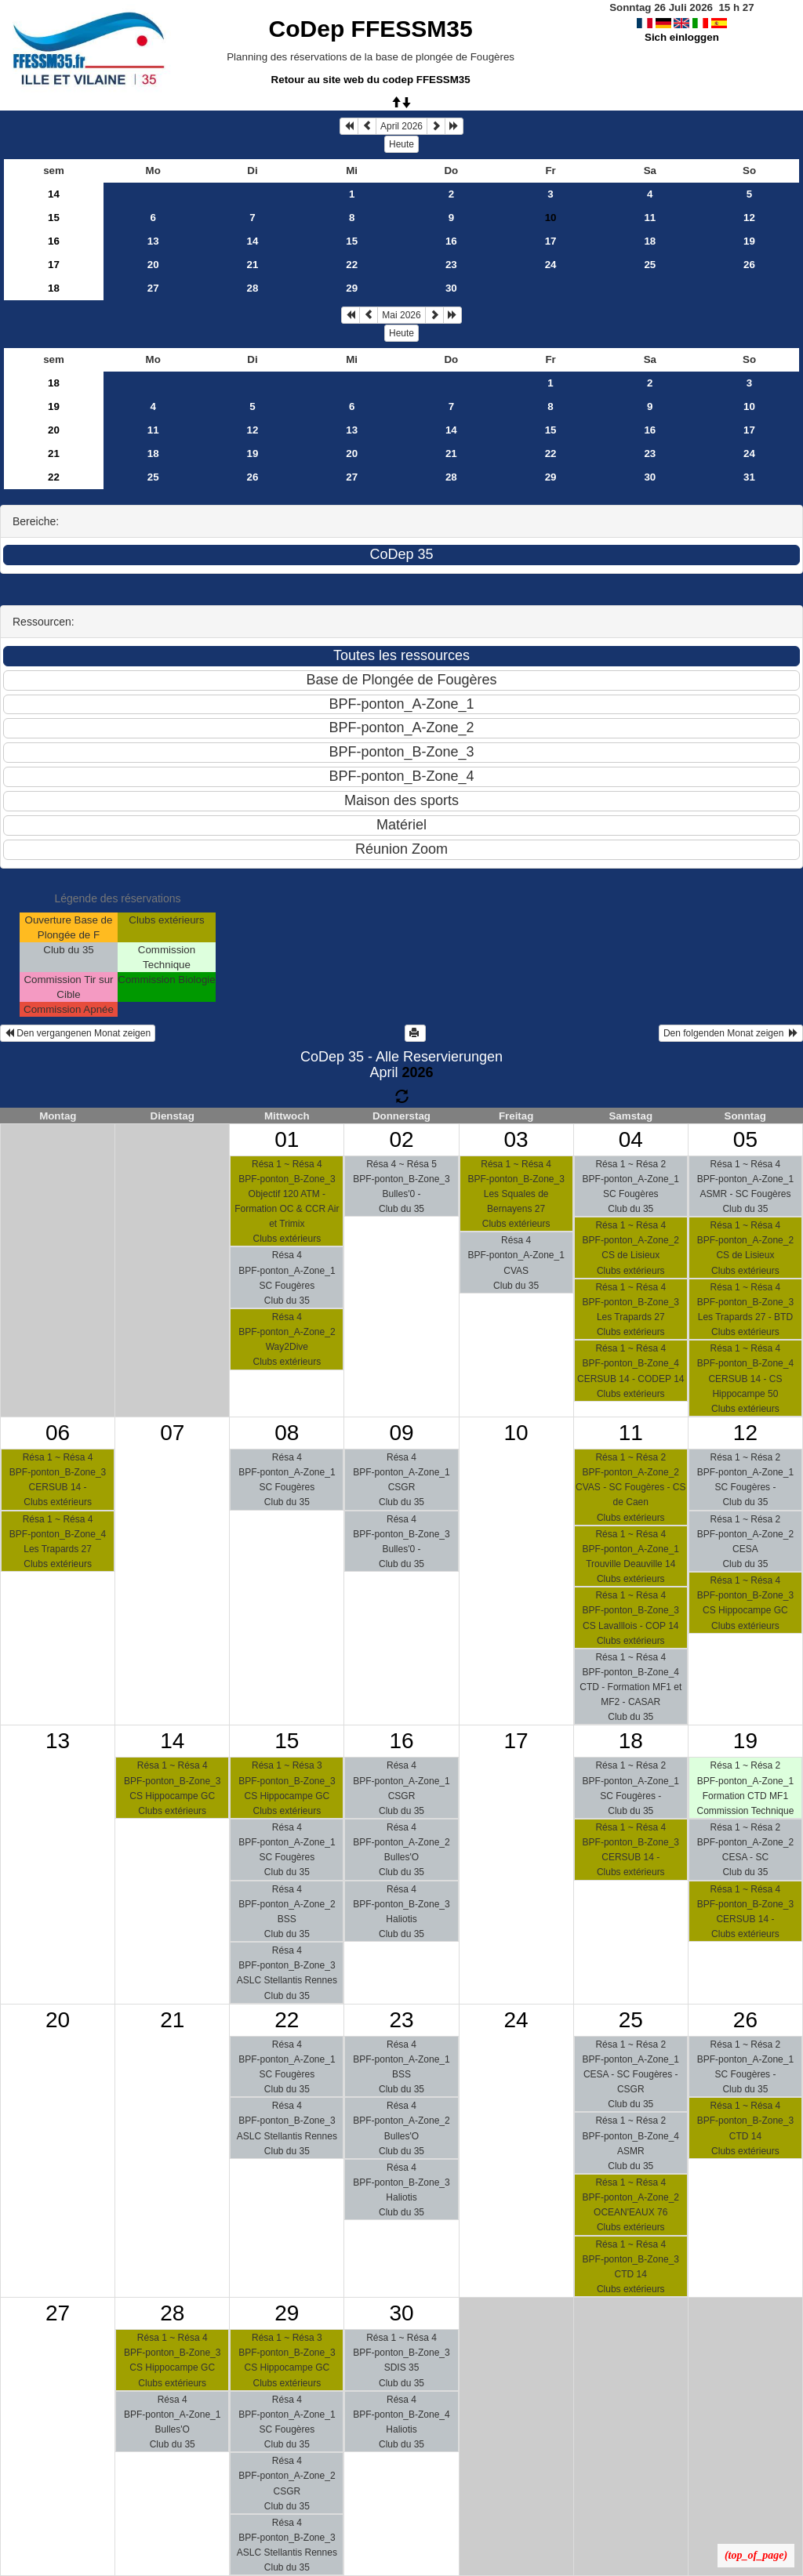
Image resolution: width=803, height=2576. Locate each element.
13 (153, 241)
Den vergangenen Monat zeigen (78, 1033)
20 (153, 264)
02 (401, 1139)
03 (516, 1139)
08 (286, 1432)
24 (551, 264)
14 (54, 194)
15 (54, 217)
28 (253, 288)
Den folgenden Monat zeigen (730, 1033)
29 (352, 288)
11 (650, 217)
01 (286, 1139)
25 (650, 264)
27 (153, 288)
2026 (417, 1072)
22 (352, 264)
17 (551, 241)
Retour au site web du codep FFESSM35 (371, 79)
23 (451, 264)
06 (57, 1432)
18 (650, 241)
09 (401, 1432)
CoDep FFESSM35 (371, 29)
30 (451, 288)
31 (749, 477)
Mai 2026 (401, 315)
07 (172, 1432)
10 (749, 406)
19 (749, 241)
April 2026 (401, 126)
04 (631, 1139)
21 (253, 264)
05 (745, 1139)
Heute (401, 144)
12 (749, 217)
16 (54, 241)
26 (749, 264)
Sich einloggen (682, 37)
